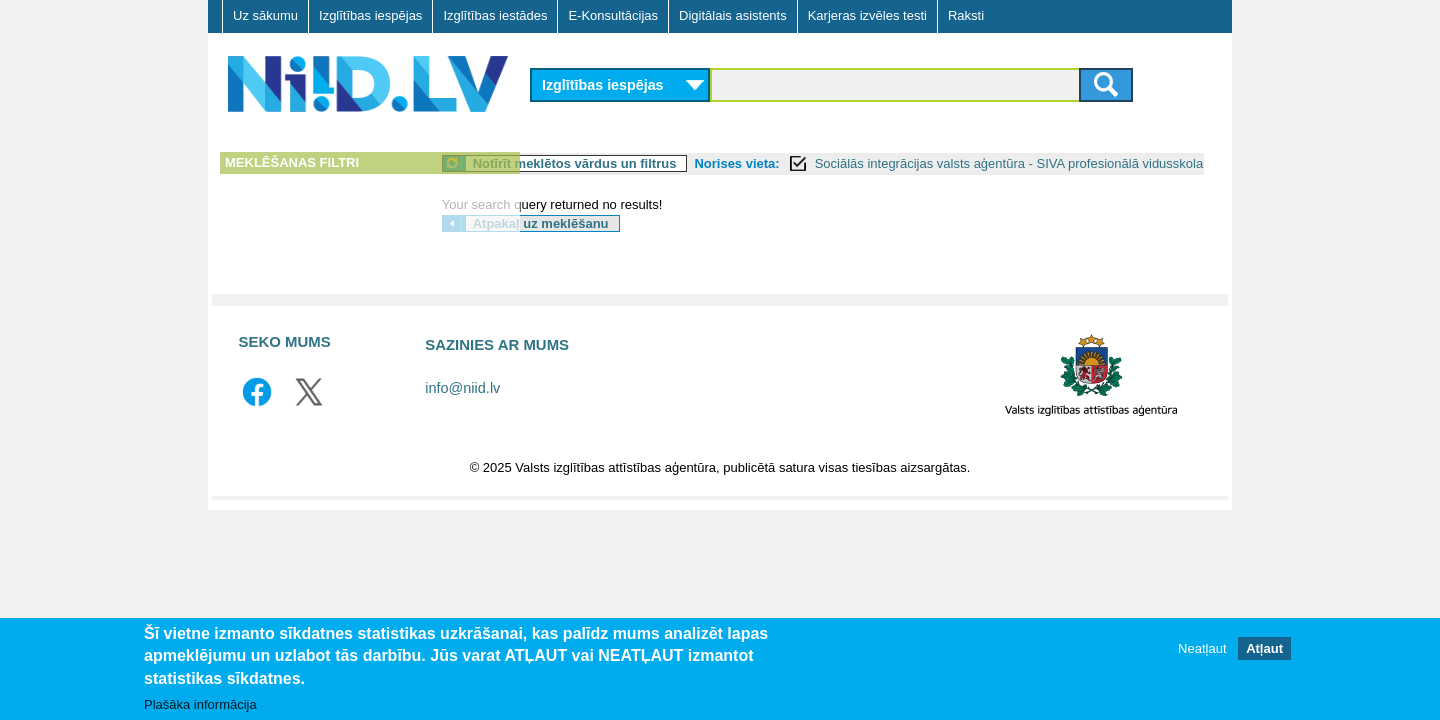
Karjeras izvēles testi (867, 15)
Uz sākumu (265, 15)
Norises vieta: (831, 163)
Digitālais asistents (733, 15)
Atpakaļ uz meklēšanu (635, 245)
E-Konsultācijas (613, 15)
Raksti (966, 15)
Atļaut (1264, 648)
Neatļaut (1202, 648)
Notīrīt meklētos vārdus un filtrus (669, 163)
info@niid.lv (462, 410)
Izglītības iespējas (370, 15)
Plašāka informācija (200, 704)
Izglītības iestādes (495, 15)
